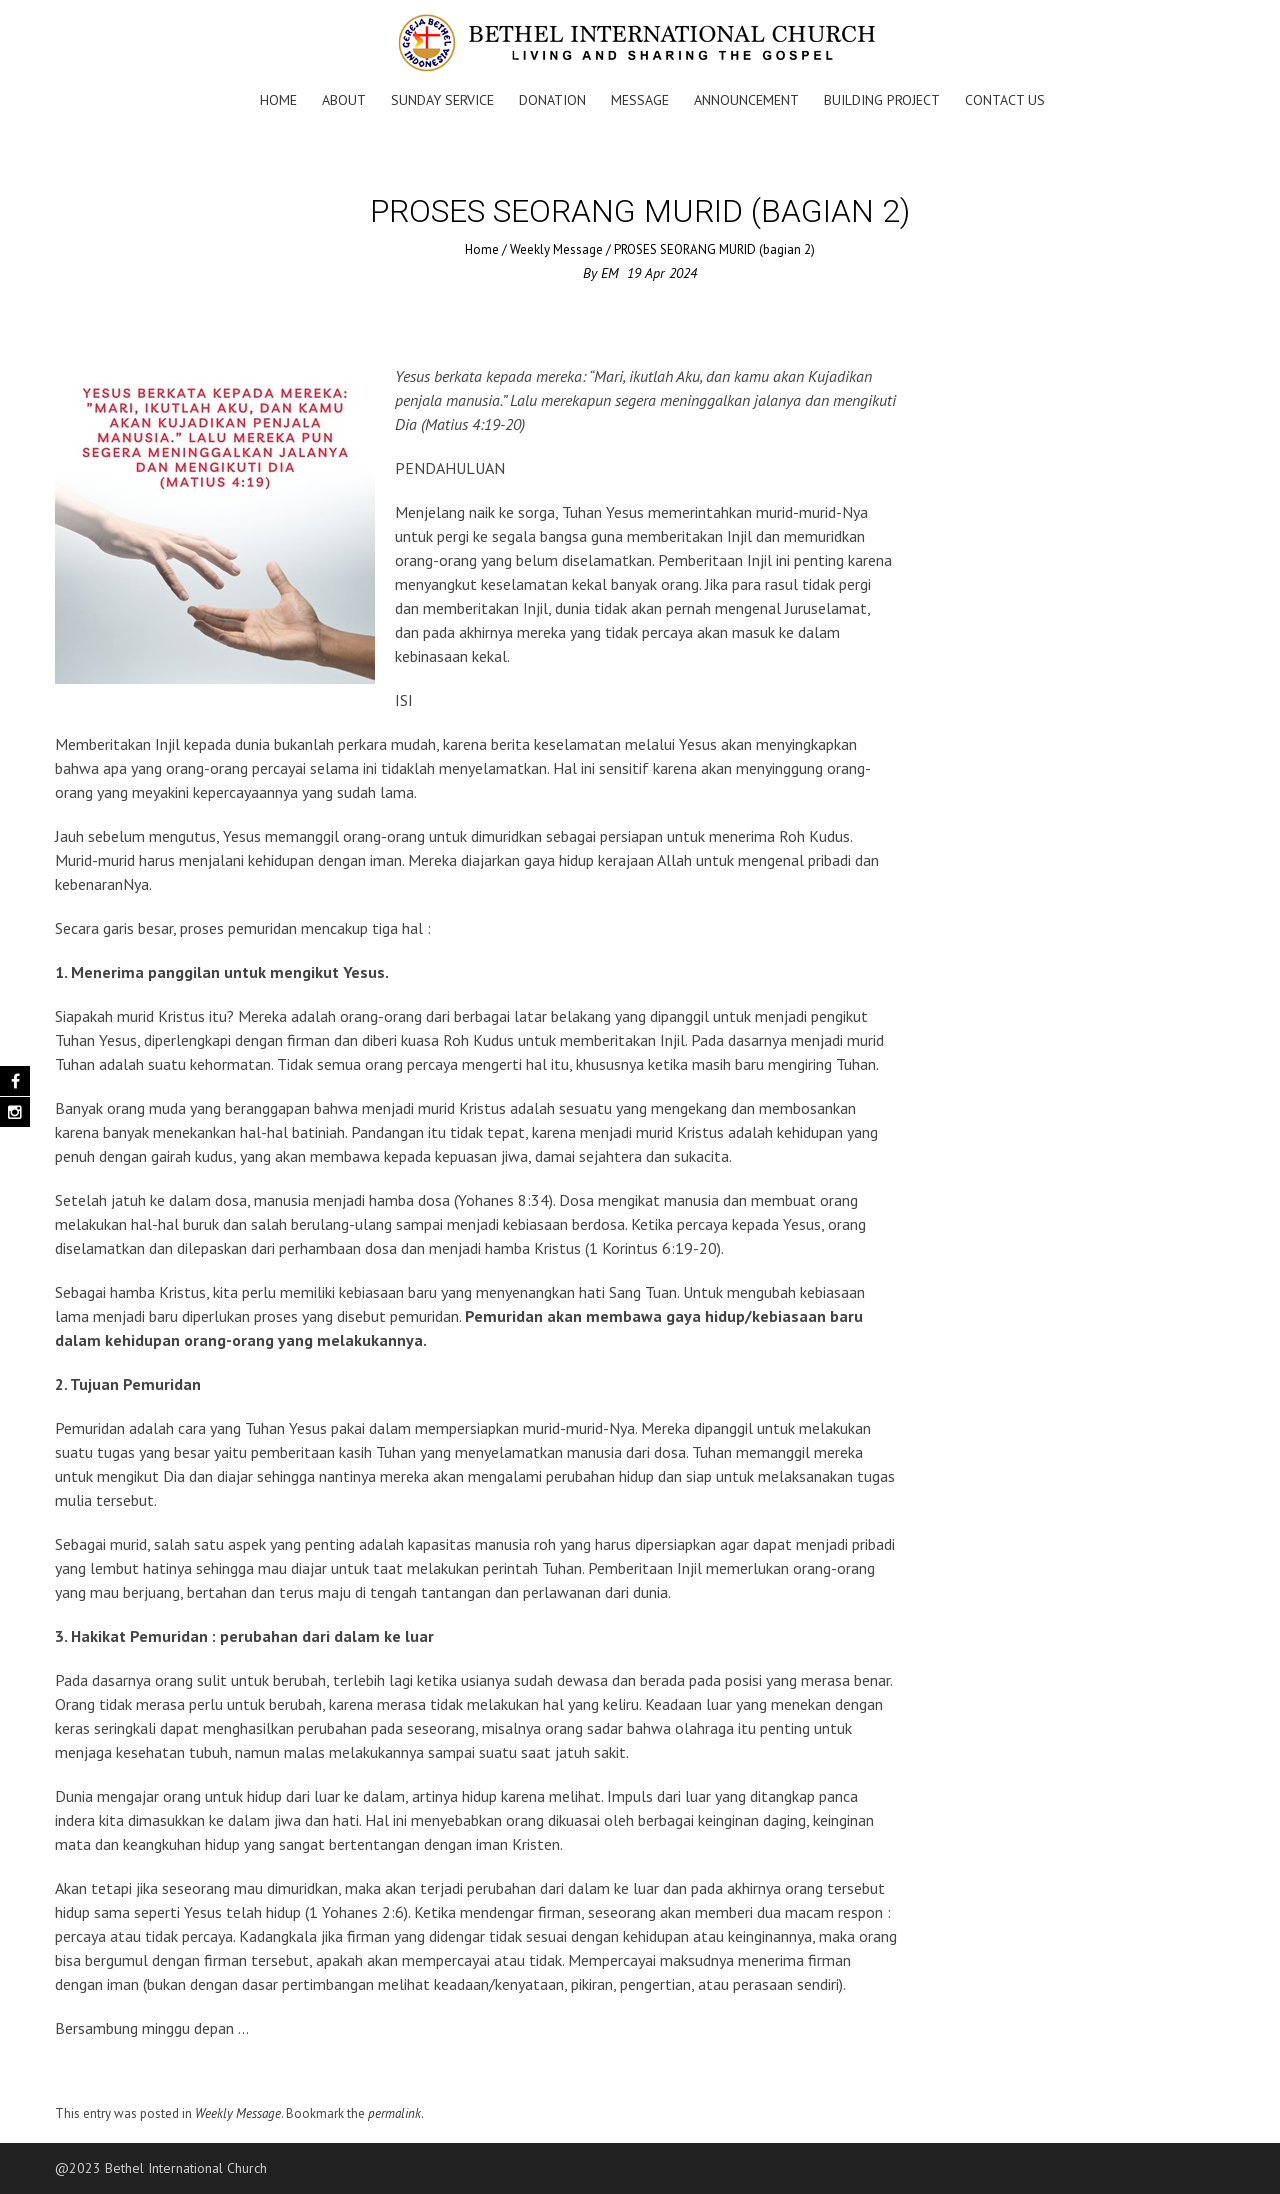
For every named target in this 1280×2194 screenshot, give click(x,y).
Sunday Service (442, 100)
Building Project (882, 100)
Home (278, 100)
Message (640, 100)
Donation (552, 100)
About (344, 100)
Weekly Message (556, 249)
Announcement (746, 100)
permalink (394, 2113)
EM (610, 273)
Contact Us (1005, 100)
